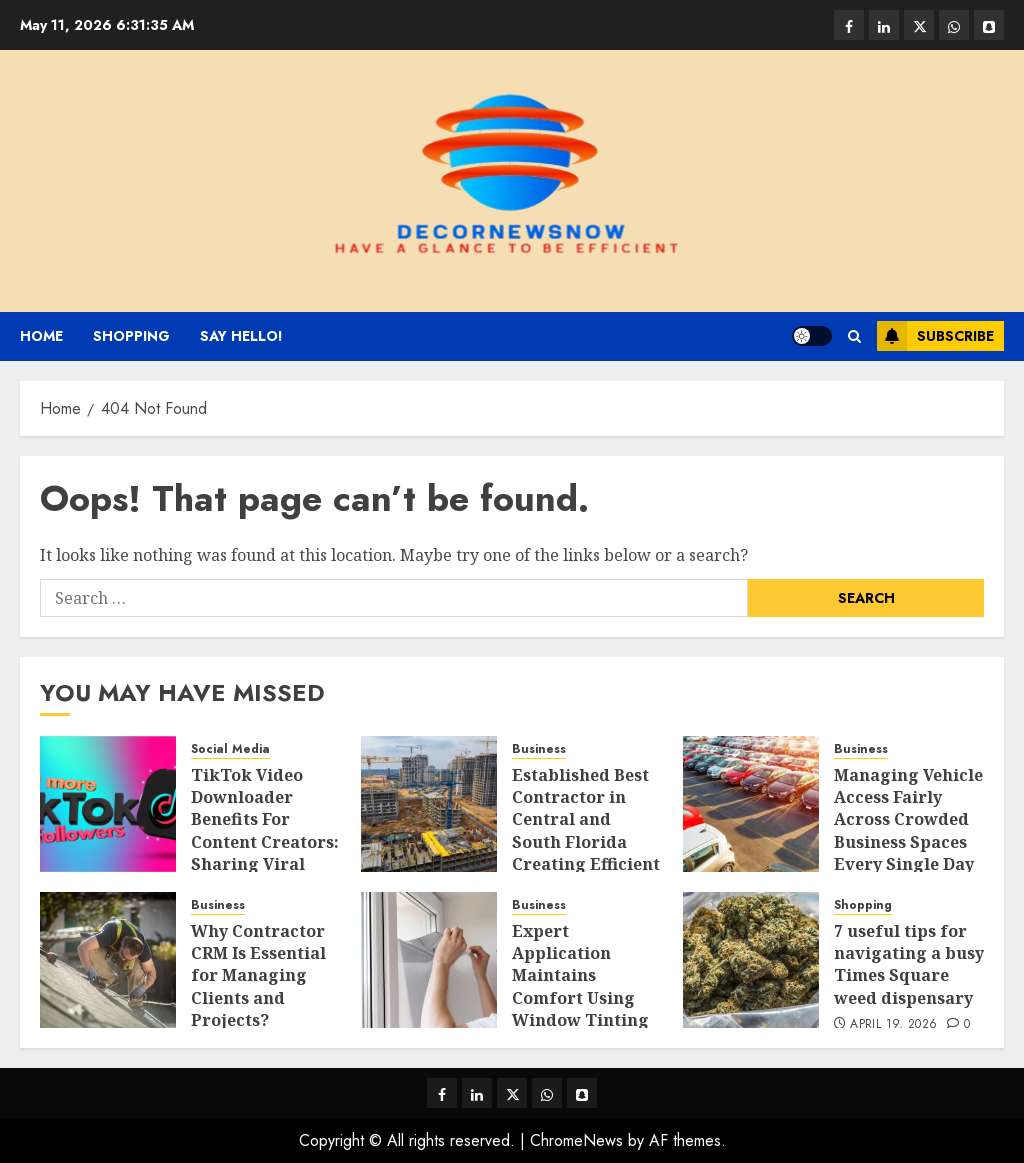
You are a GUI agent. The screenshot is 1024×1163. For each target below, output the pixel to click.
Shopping (131, 336)
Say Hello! (241, 336)
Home (41, 336)
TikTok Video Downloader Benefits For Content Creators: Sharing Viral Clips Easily (265, 831)
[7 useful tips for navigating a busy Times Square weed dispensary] (751, 960)
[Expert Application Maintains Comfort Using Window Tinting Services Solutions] (429, 960)
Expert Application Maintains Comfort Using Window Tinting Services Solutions (580, 998)
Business (539, 749)
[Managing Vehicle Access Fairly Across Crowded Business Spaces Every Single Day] (751, 804)
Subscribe (935, 336)
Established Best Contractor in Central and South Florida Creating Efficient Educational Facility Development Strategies (586, 864)
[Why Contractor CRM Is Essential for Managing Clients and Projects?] (108, 960)
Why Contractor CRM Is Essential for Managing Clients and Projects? (258, 976)
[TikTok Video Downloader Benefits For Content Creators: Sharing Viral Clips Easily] (108, 804)
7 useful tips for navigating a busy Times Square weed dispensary (909, 964)
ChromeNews (576, 1140)
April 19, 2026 (893, 1025)
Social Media (230, 749)
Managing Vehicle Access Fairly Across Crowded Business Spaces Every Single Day (908, 820)
